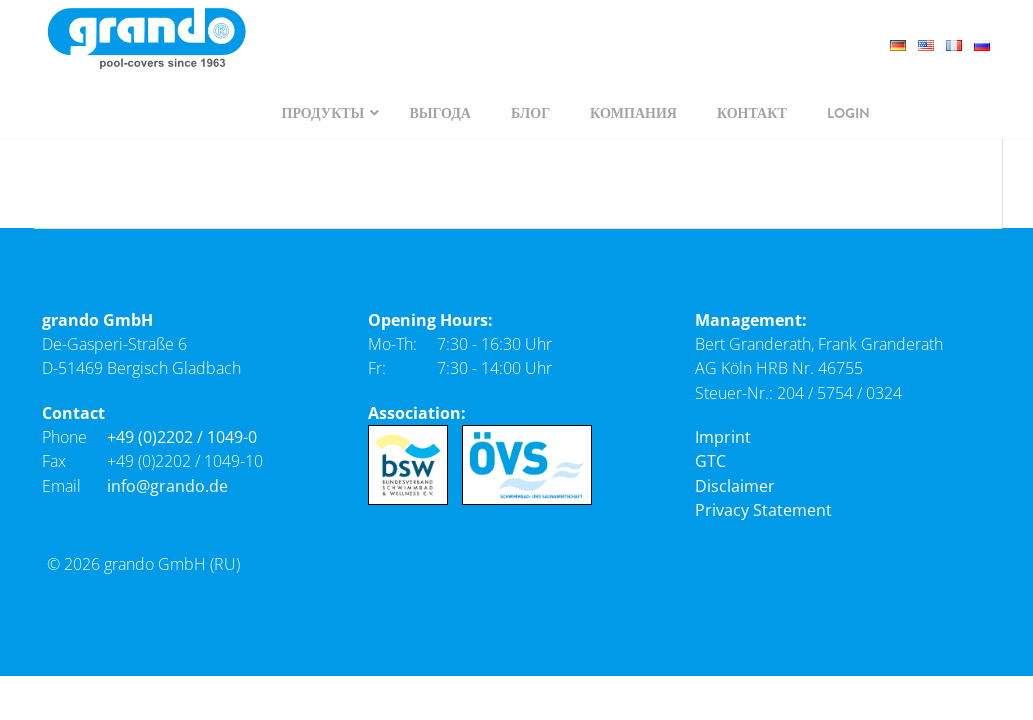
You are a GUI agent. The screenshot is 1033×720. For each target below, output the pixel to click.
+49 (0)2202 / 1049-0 (182, 437)
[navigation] (326, 113)
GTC (710, 461)
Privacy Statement (763, 510)
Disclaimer (735, 486)
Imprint (723, 437)
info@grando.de (167, 486)
